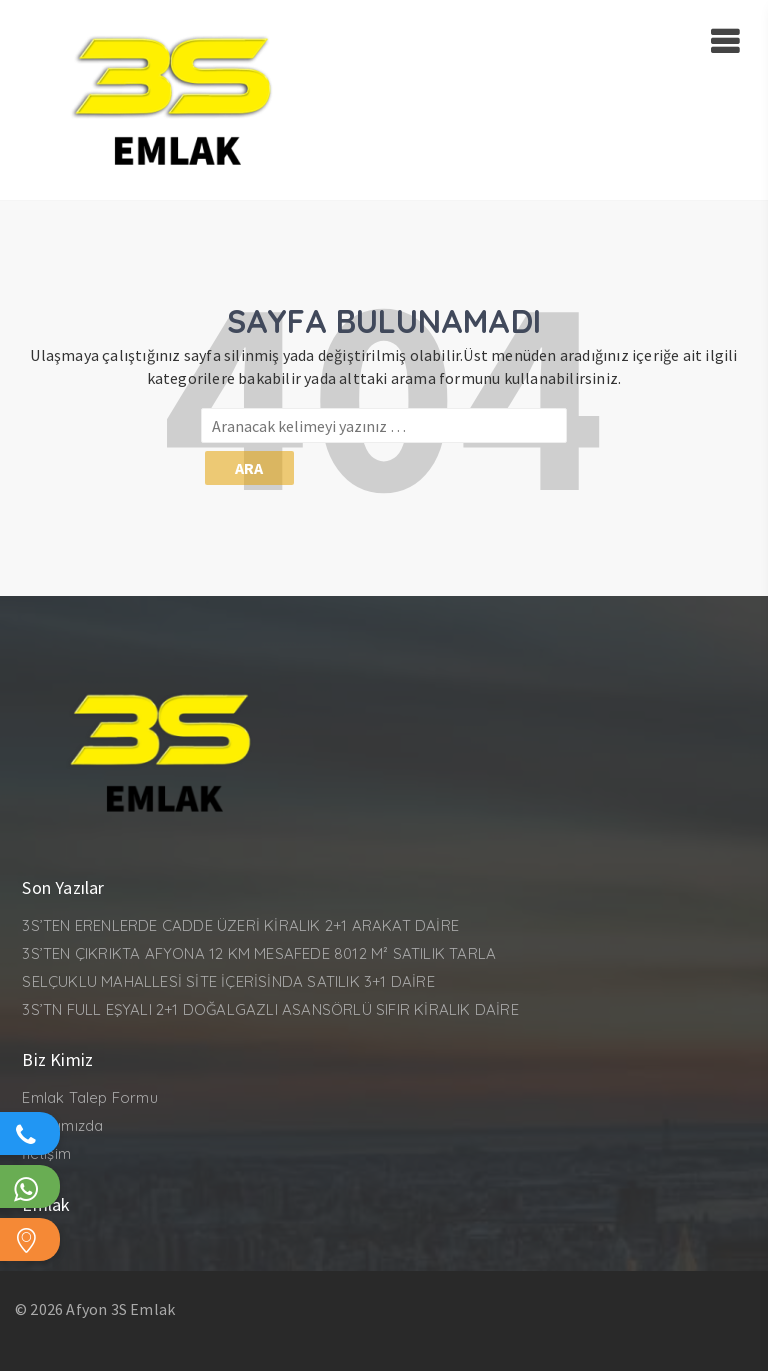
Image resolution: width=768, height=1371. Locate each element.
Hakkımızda (62, 1125)
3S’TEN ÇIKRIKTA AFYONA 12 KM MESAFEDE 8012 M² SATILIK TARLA (259, 953)
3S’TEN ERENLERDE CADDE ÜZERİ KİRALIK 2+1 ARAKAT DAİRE (240, 925)
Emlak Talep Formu (89, 1097)
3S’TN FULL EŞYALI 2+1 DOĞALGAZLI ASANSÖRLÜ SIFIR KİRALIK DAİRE (270, 1009)
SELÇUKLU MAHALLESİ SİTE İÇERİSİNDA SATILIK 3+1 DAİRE (228, 981)
